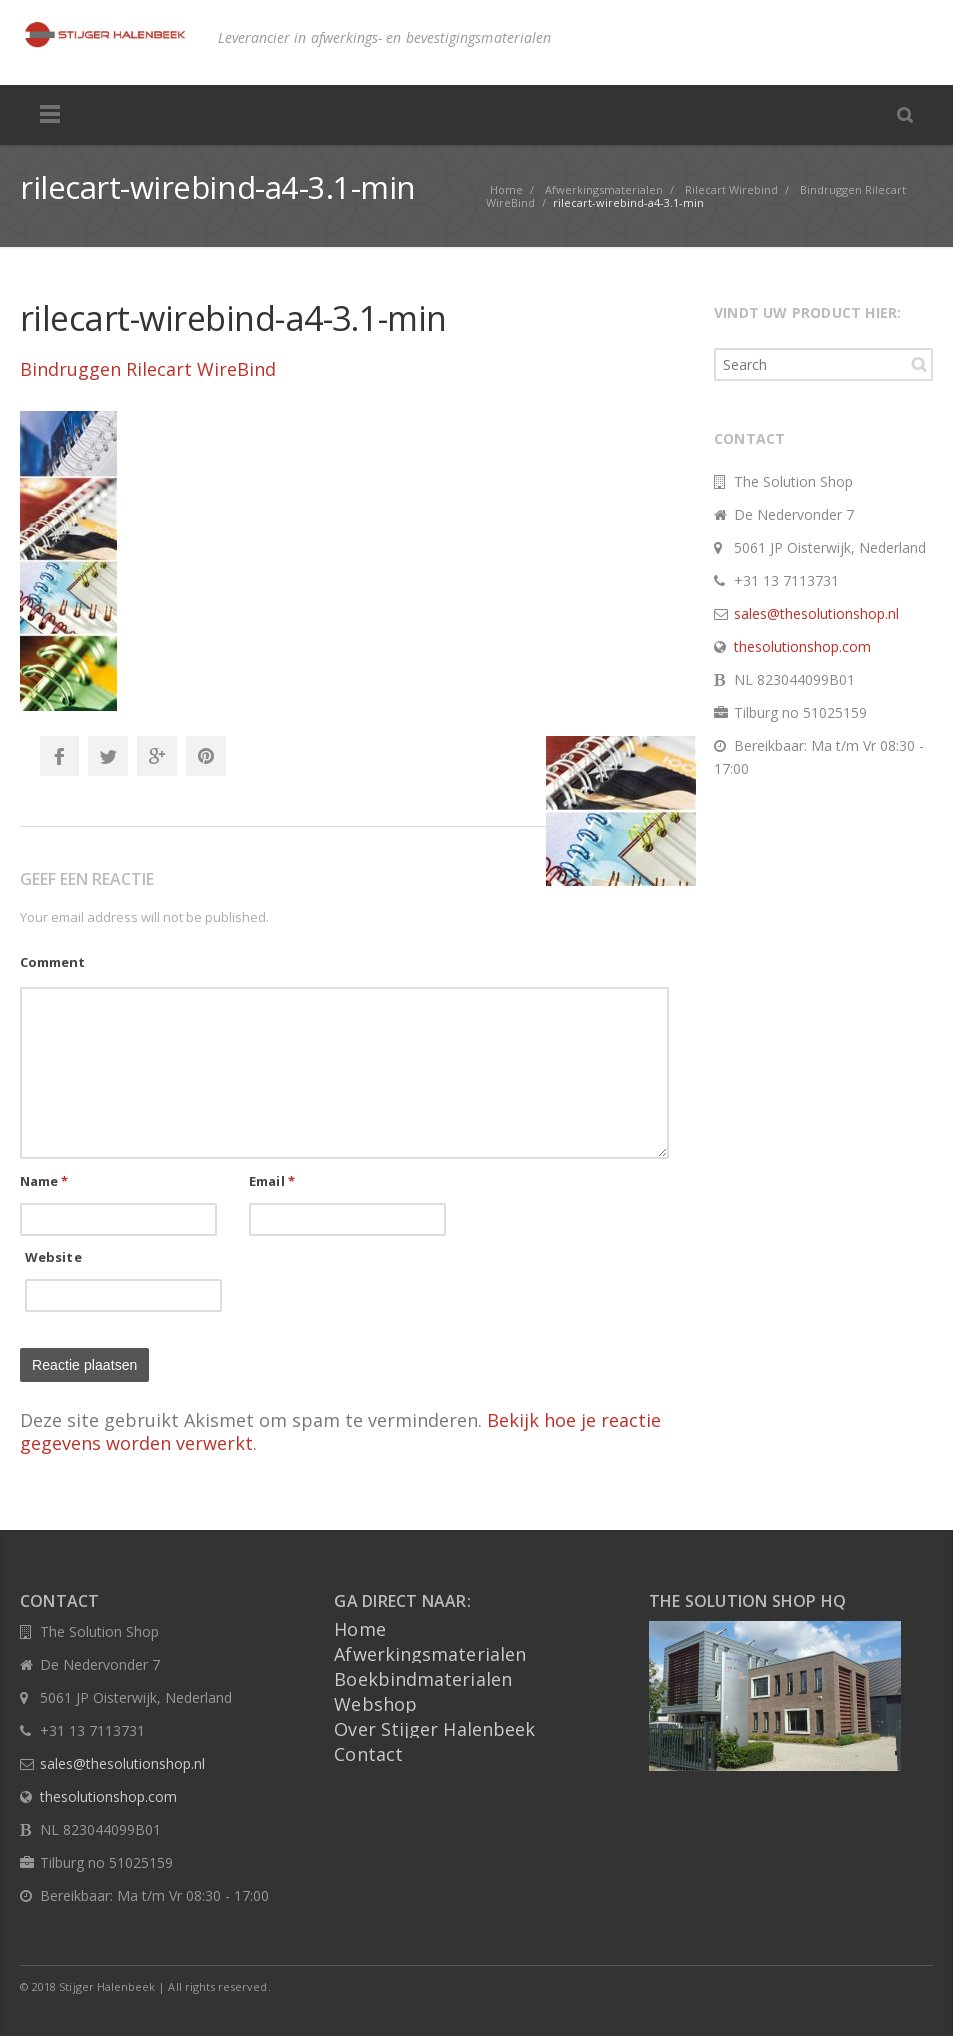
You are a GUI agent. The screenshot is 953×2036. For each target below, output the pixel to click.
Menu (50, 115)
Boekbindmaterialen (423, 1679)
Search (919, 364)
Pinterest (206, 756)
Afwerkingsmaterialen (430, 1654)
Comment (52, 962)
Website (53, 1257)
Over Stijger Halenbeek (434, 1729)
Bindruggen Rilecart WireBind (148, 369)
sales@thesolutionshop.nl (816, 613)
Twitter (108, 756)
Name (44, 1181)
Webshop (375, 1704)
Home (359, 1629)
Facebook (59, 756)
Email (272, 1181)
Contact (368, 1754)
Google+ (157, 756)
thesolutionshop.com (802, 646)
